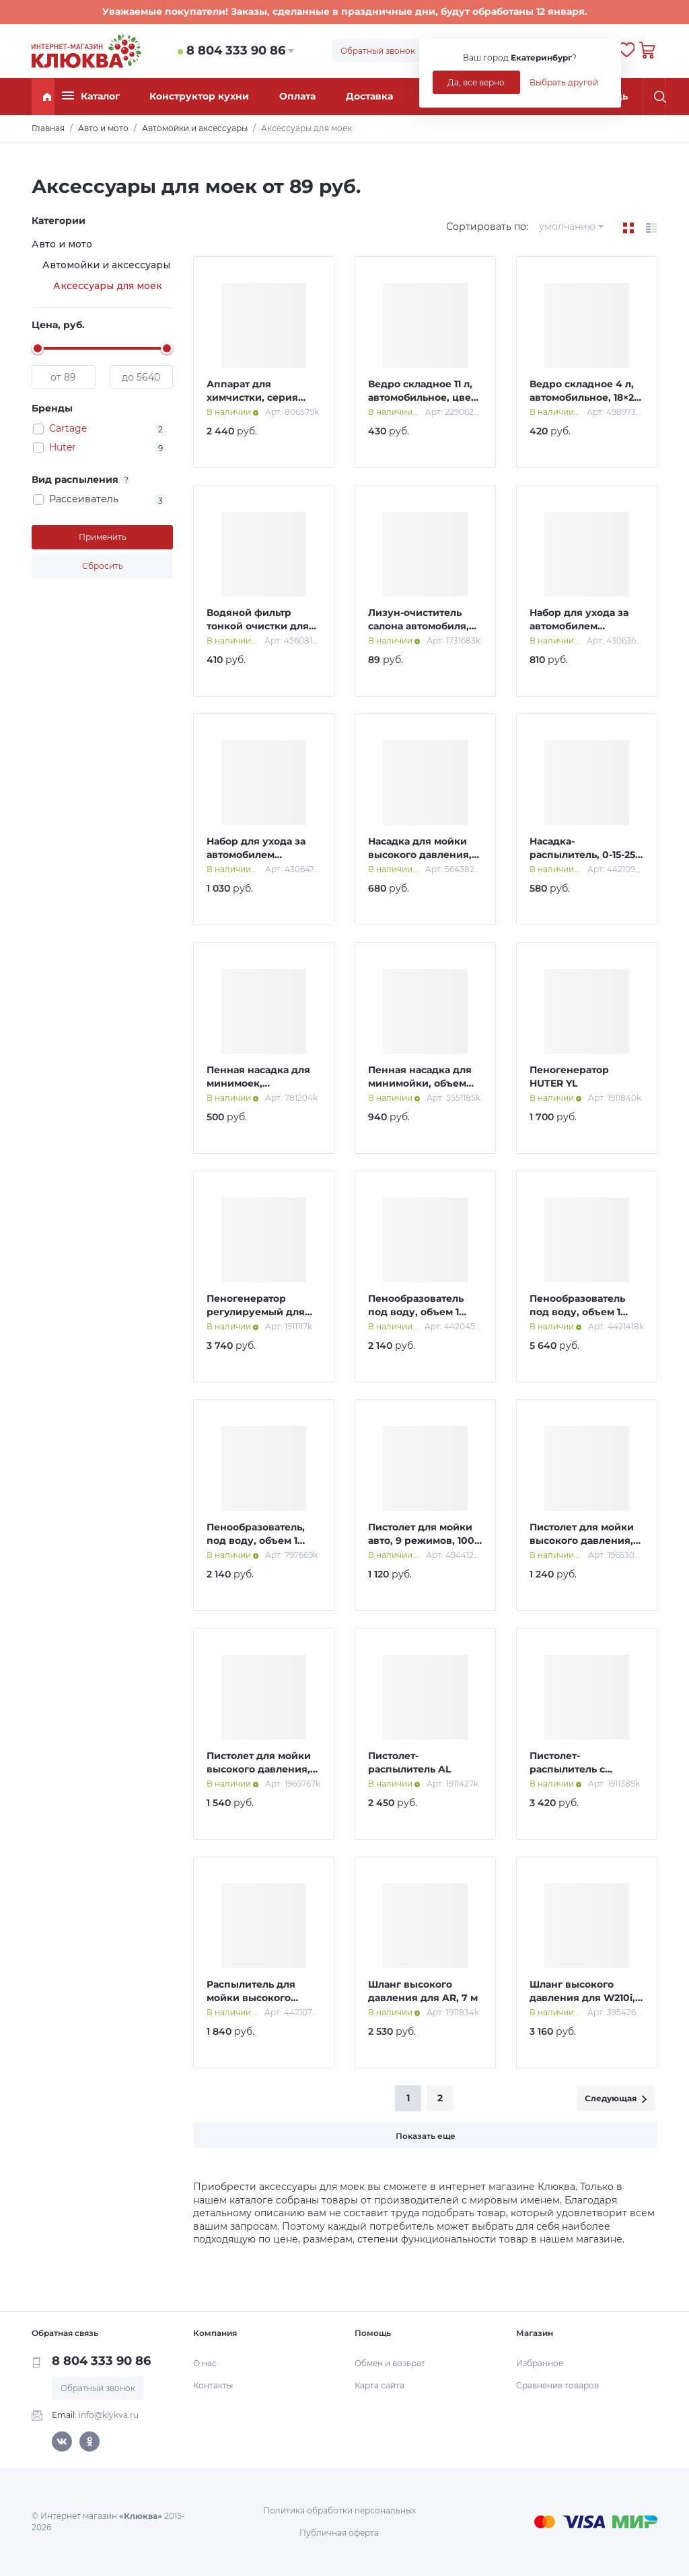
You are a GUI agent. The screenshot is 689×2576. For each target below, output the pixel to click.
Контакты (213, 2385)
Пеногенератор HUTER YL (569, 1076)
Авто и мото (62, 244)
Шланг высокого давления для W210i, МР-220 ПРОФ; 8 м (582, 1997)
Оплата (297, 96)
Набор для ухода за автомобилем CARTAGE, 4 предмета (586, 626)
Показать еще (426, 2136)
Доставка (369, 96)
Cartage (68, 428)
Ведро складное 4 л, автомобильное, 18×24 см (585, 397)
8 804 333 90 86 (235, 50)
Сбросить (102, 566)
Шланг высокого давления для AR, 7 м (423, 1991)
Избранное (539, 2363)
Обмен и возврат (390, 2363)
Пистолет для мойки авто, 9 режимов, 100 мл (421, 1540)
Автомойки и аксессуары (106, 265)
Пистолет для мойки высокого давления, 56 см (259, 1769)
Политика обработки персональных (339, 2510)
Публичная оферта (339, 2533)
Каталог (91, 95)
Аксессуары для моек (107, 286)
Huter (62, 447)
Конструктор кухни (199, 96)
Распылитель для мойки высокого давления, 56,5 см (252, 1997)
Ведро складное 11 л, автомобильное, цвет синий (422, 397)
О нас (205, 2363)
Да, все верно (476, 82)
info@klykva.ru (109, 2415)
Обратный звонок (377, 51)
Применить (102, 537)
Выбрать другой (564, 82)
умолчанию (567, 227)
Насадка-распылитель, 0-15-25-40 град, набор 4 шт (584, 854)
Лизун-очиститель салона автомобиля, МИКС (418, 626)
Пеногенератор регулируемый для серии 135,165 (256, 1311)
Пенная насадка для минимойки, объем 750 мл (420, 1083)
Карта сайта (379, 2385)
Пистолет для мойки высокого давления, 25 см (582, 1540)
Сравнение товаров (557, 2385)
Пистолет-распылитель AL (409, 1762)
